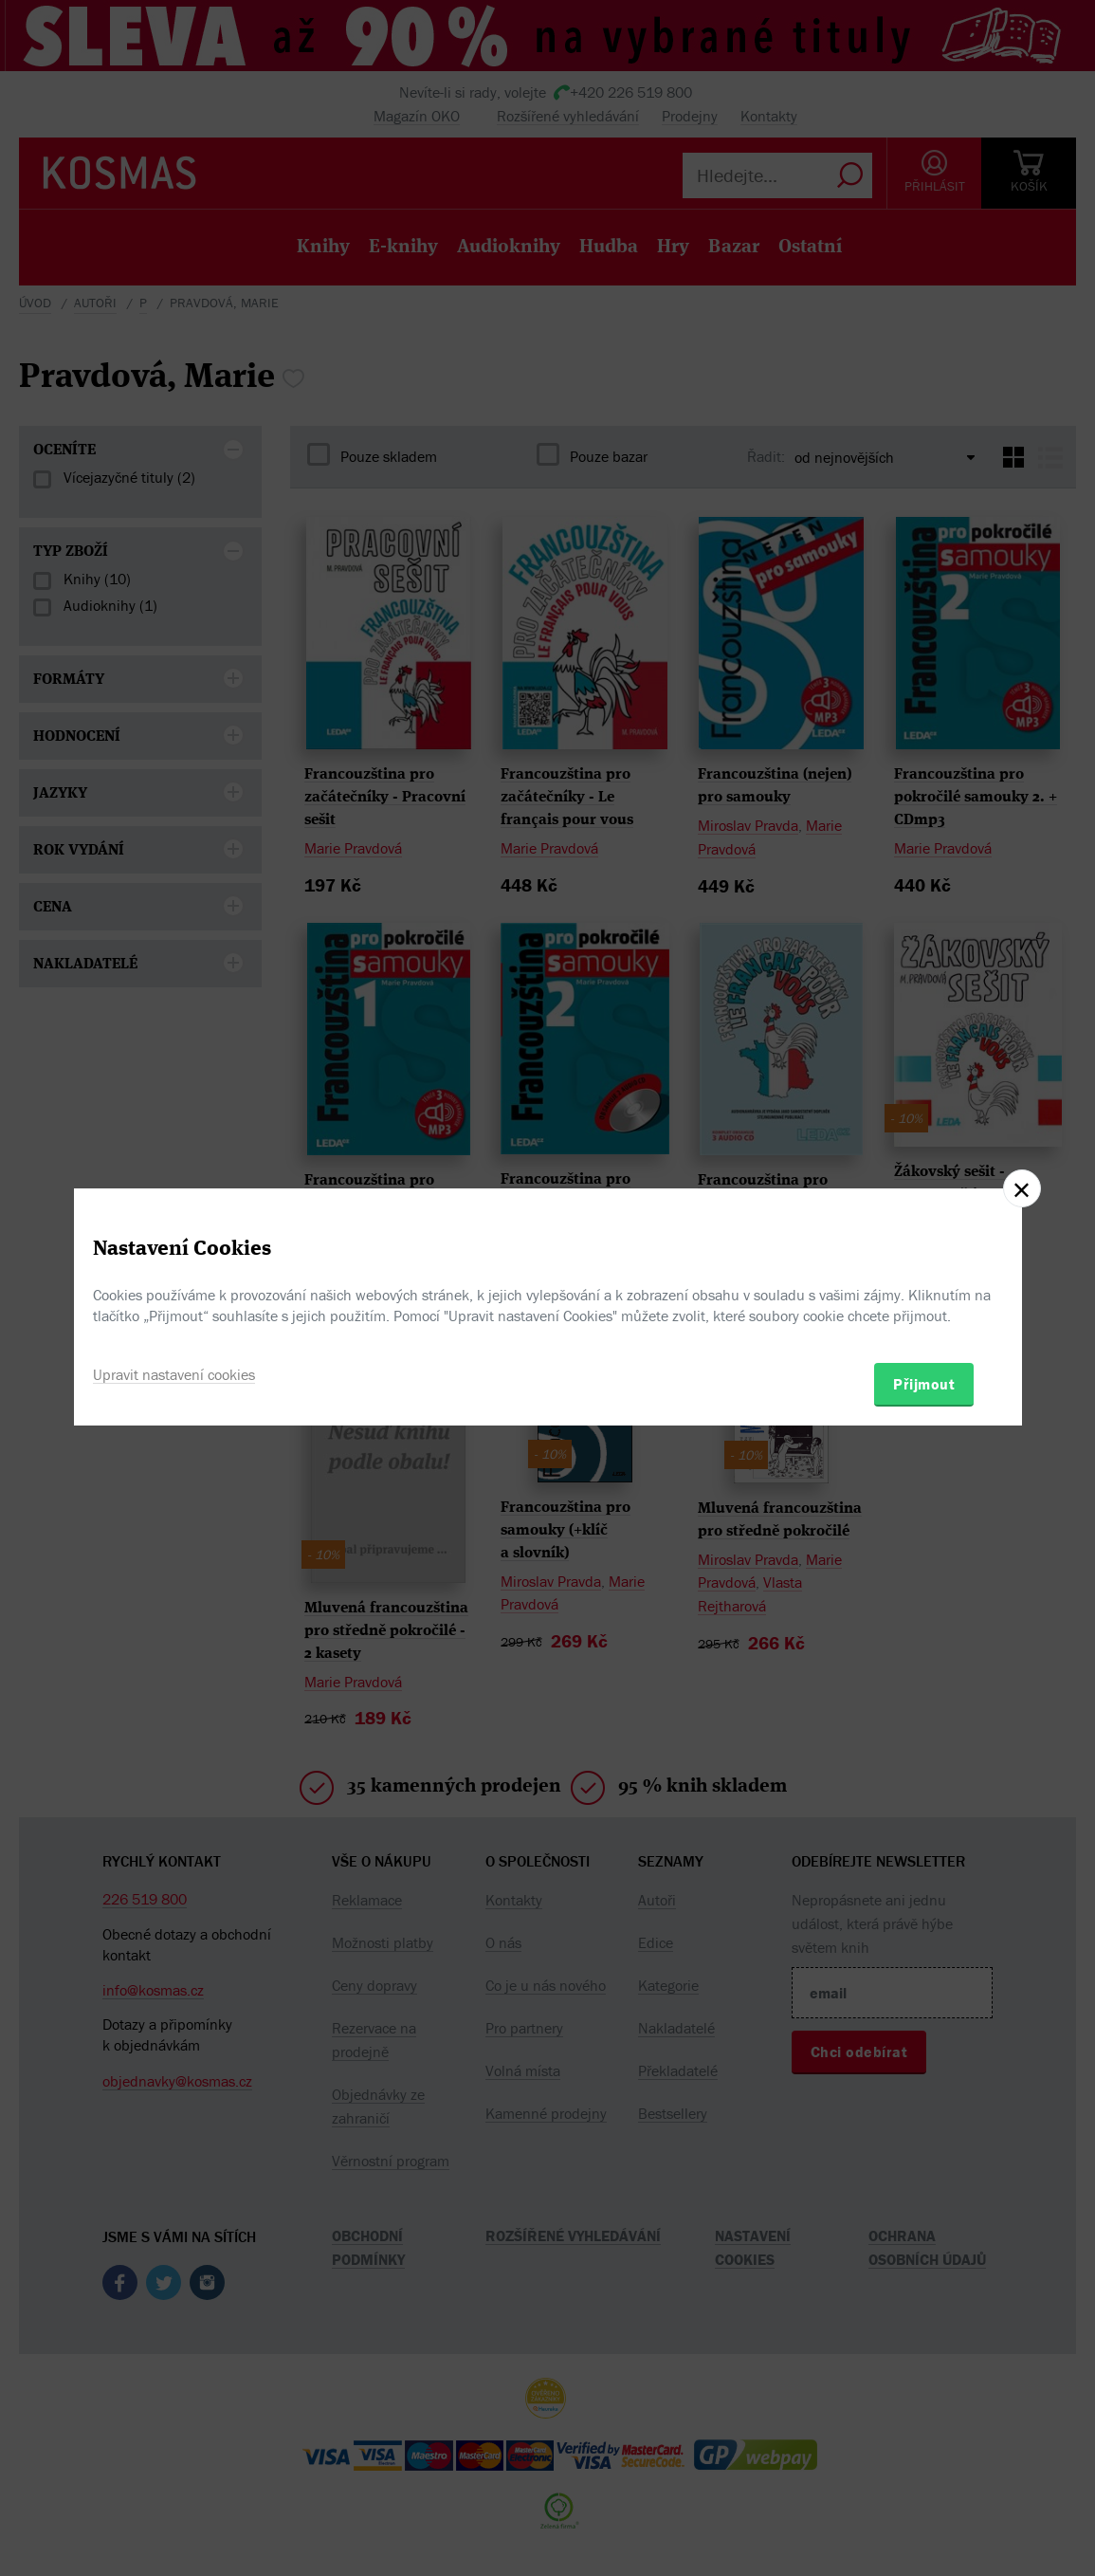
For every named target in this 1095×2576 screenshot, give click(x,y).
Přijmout (924, 1383)
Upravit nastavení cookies (174, 1374)
